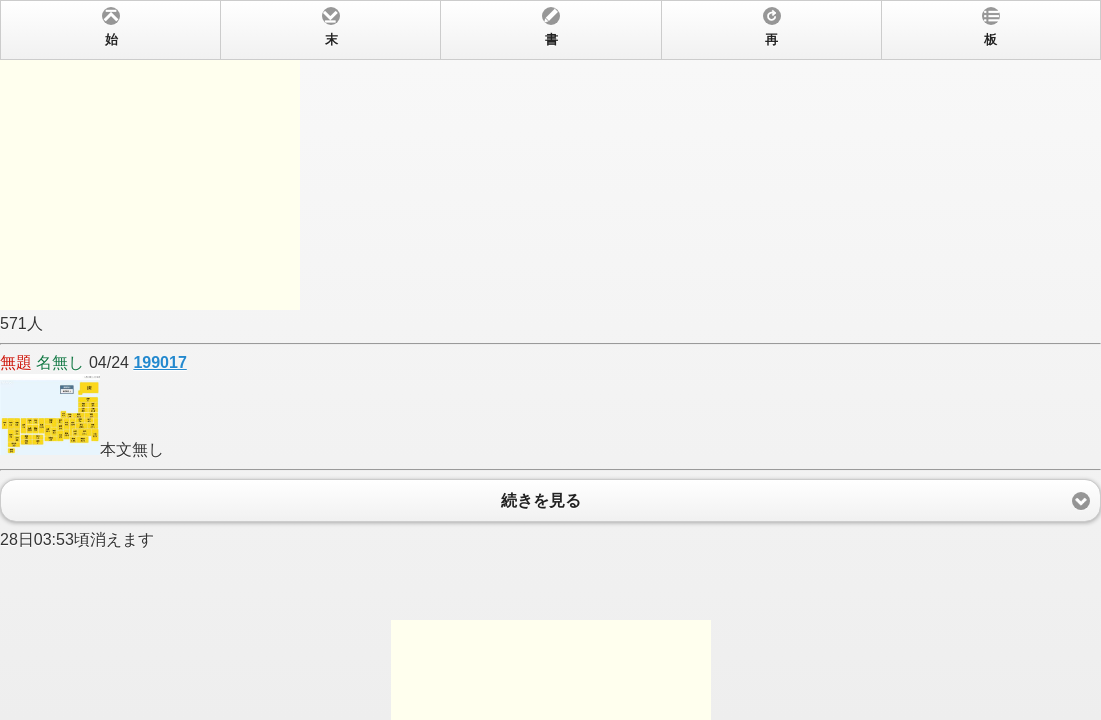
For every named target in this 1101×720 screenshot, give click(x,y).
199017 (159, 362)
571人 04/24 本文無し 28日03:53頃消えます (550, 360)
